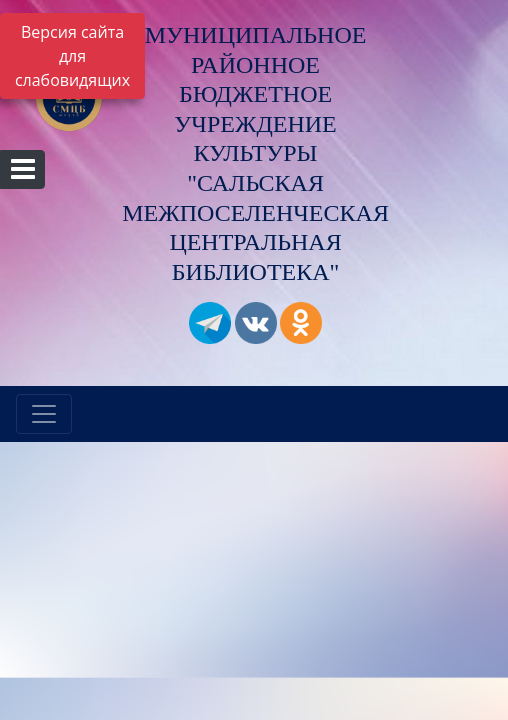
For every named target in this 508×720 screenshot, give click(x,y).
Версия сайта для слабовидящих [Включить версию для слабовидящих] (72, 56)
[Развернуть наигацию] (44, 414)
